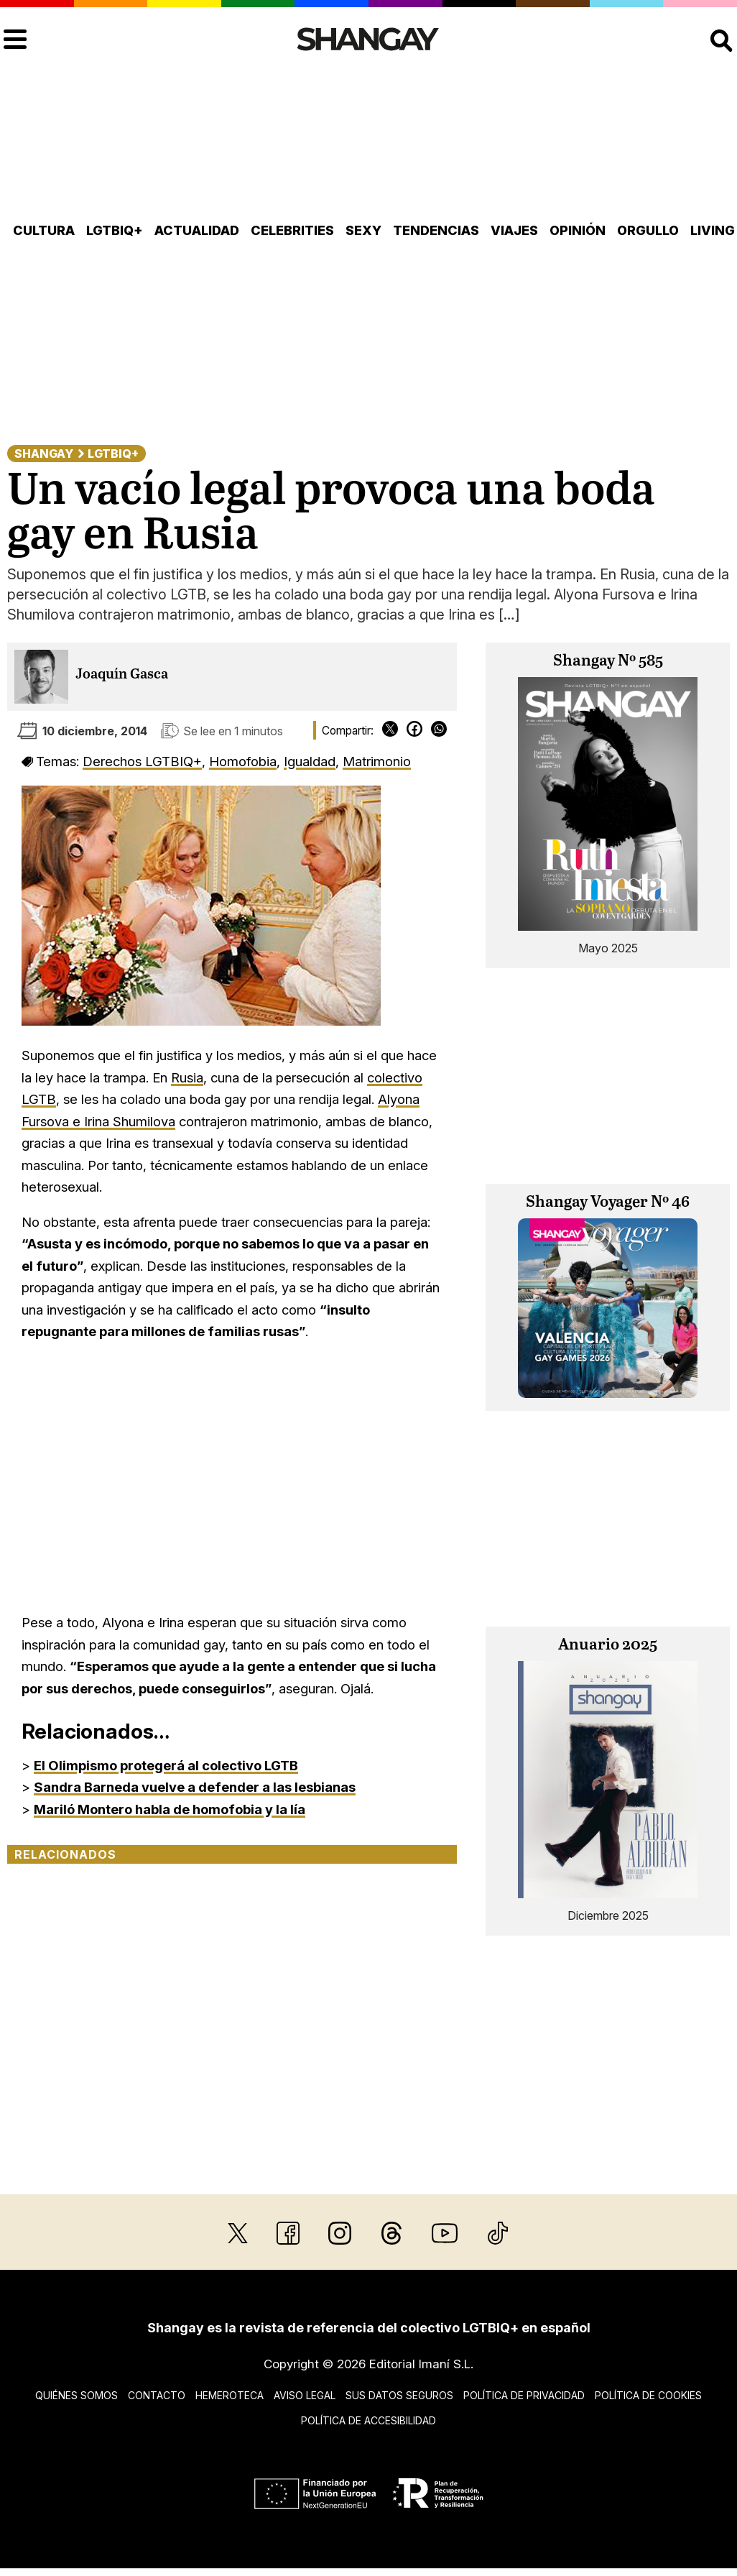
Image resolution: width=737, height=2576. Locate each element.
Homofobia (243, 761)
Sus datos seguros (399, 2395)
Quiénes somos (76, 2395)
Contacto (156, 2395)
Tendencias (436, 230)
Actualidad (196, 230)
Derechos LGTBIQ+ (142, 761)
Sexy (363, 230)
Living (712, 230)
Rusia (187, 1077)
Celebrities (292, 230)
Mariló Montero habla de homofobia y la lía (169, 1809)
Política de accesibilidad (368, 2420)
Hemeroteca (229, 2395)
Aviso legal (304, 2395)
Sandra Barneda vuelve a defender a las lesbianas (195, 1787)
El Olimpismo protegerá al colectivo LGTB (166, 1765)
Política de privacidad (524, 2395)
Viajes (514, 230)
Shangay (43, 453)
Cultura (44, 230)
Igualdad (309, 761)
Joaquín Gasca (121, 674)
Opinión (578, 230)
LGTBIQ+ (114, 230)
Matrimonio (377, 761)
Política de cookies (648, 2395)
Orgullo (648, 230)
